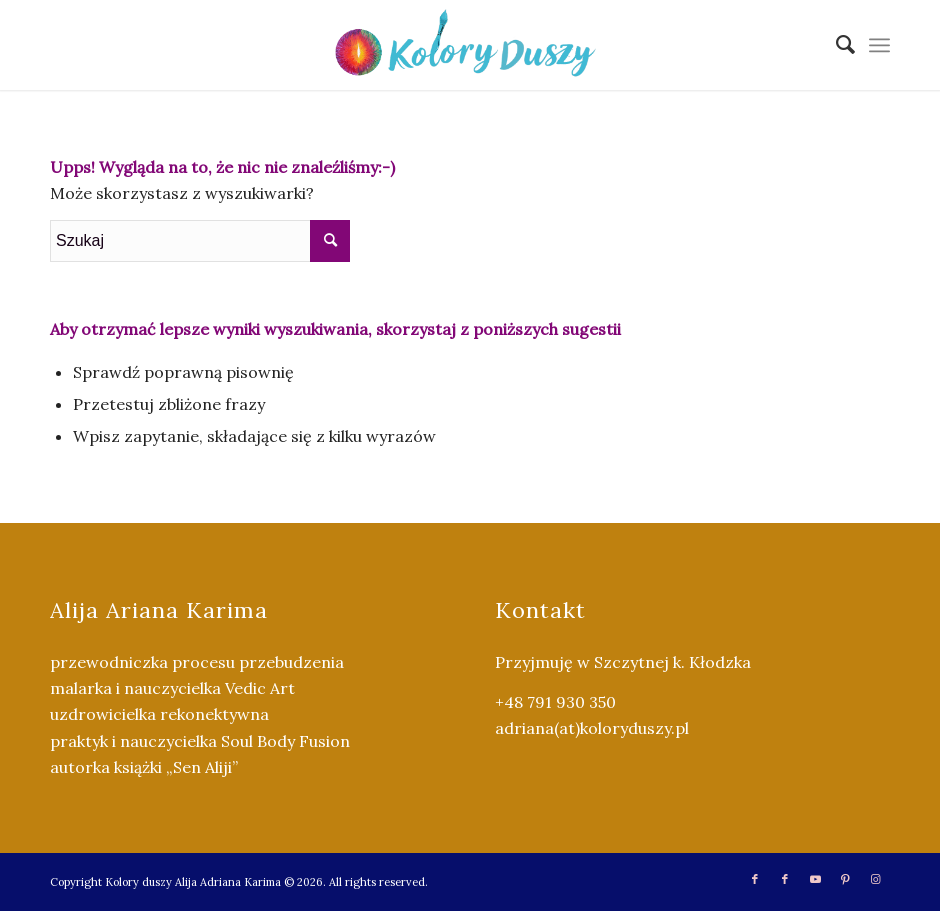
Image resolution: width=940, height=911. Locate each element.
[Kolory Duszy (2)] (470, 45)
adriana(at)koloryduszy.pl (592, 728)
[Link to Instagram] (875, 879)
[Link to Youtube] (815, 879)
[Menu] (879, 45)
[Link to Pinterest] (845, 879)
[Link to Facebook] (755, 879)
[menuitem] (835, 45)
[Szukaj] (835, 45)
